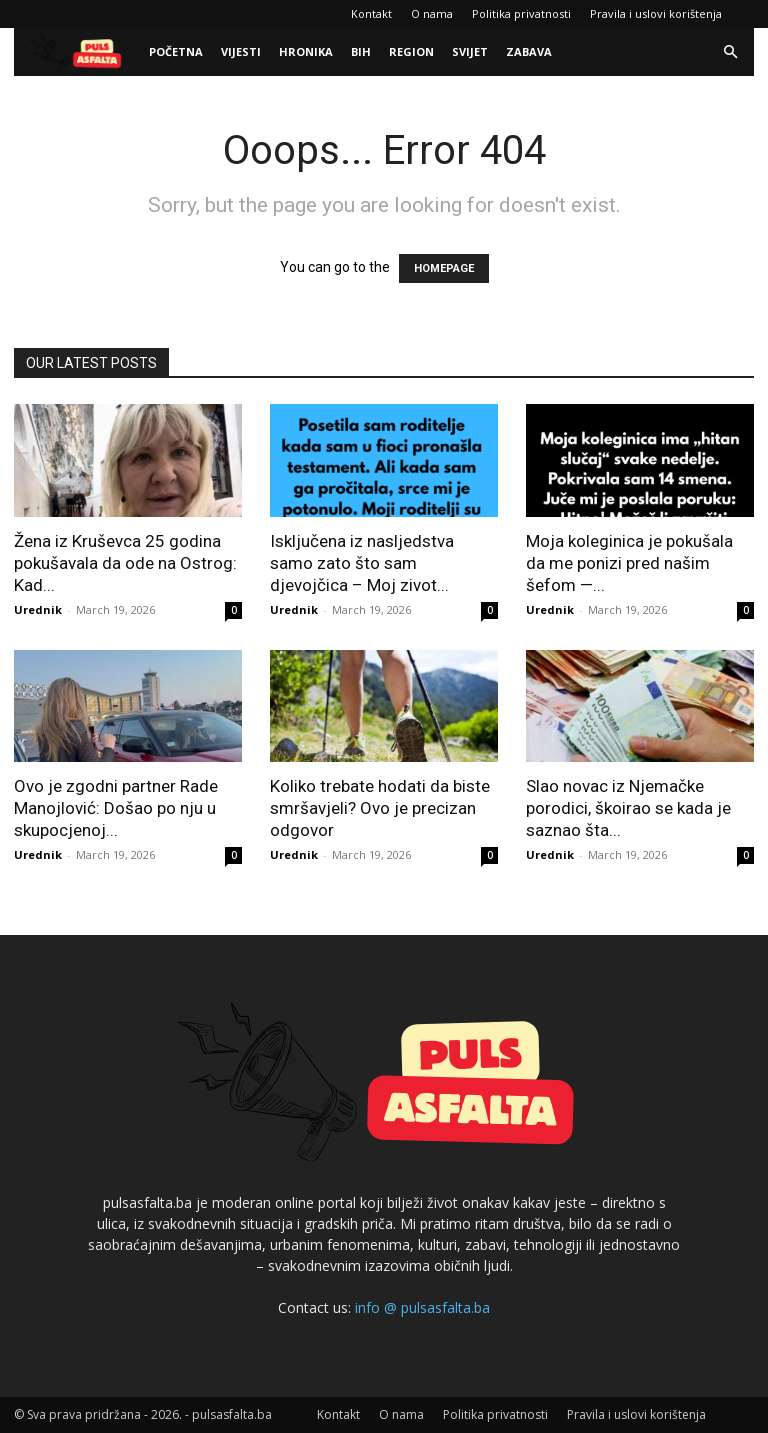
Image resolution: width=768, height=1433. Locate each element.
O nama (432, 13)
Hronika (306, 51)
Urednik (38, 609)
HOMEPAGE (444, 268)
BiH (361, 51)
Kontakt (371, 13)
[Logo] (77, 52)
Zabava (529, 51)
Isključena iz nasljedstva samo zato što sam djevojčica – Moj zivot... (362, 563)
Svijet (470, 51)
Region (411, 51)
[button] (730, 52)
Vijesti (241, 51)
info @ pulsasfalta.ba (422, 1307)
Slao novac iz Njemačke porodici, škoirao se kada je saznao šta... (628, 808)
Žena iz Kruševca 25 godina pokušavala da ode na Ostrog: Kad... (125, 563)
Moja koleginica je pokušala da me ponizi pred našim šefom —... (629, 563)
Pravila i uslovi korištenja (656, 13)
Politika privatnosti (521, 13)
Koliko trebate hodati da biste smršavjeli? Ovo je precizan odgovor (380, 808)
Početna (176, 51)
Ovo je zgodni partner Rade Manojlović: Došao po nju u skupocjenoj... (116, 808)
